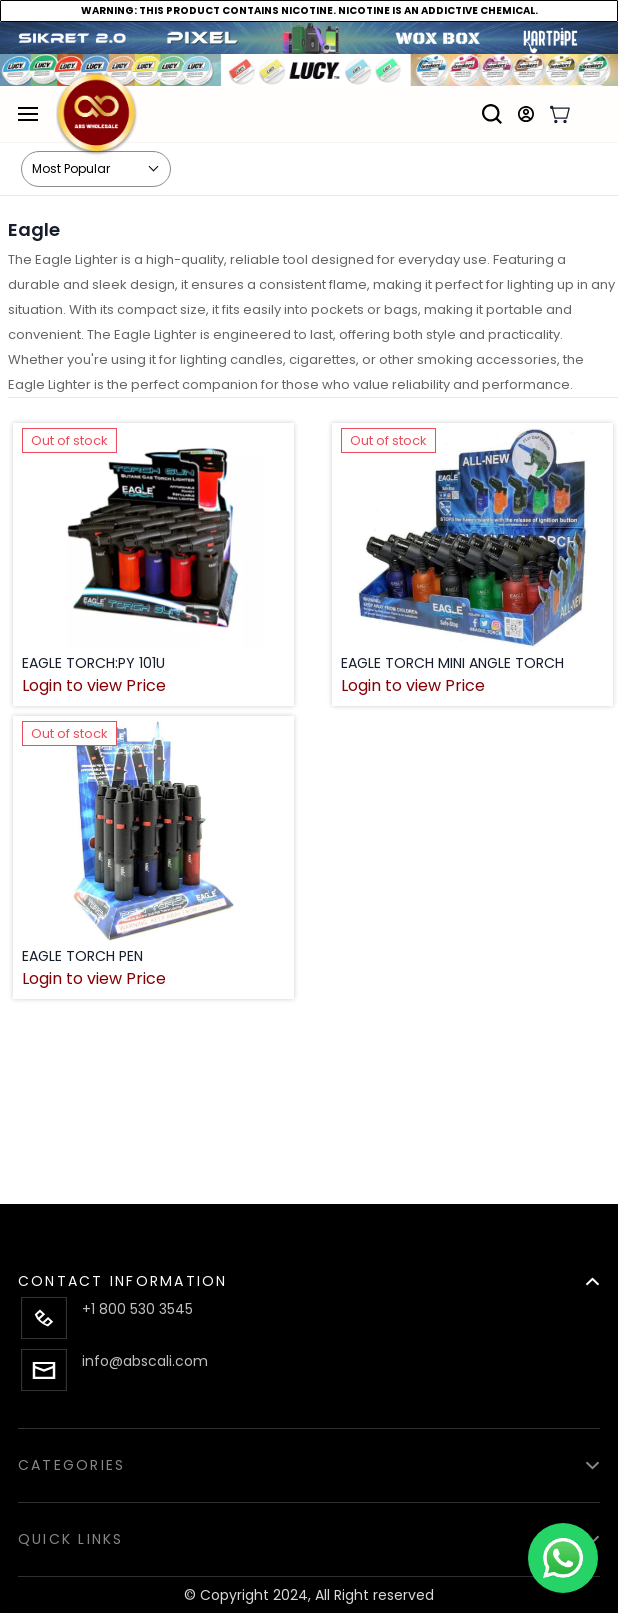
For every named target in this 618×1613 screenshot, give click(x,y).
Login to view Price (94, 686)
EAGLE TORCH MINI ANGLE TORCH (452, 663)
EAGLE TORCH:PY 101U (93, 663)
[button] (309, 1269)
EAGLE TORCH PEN (82, 956)
